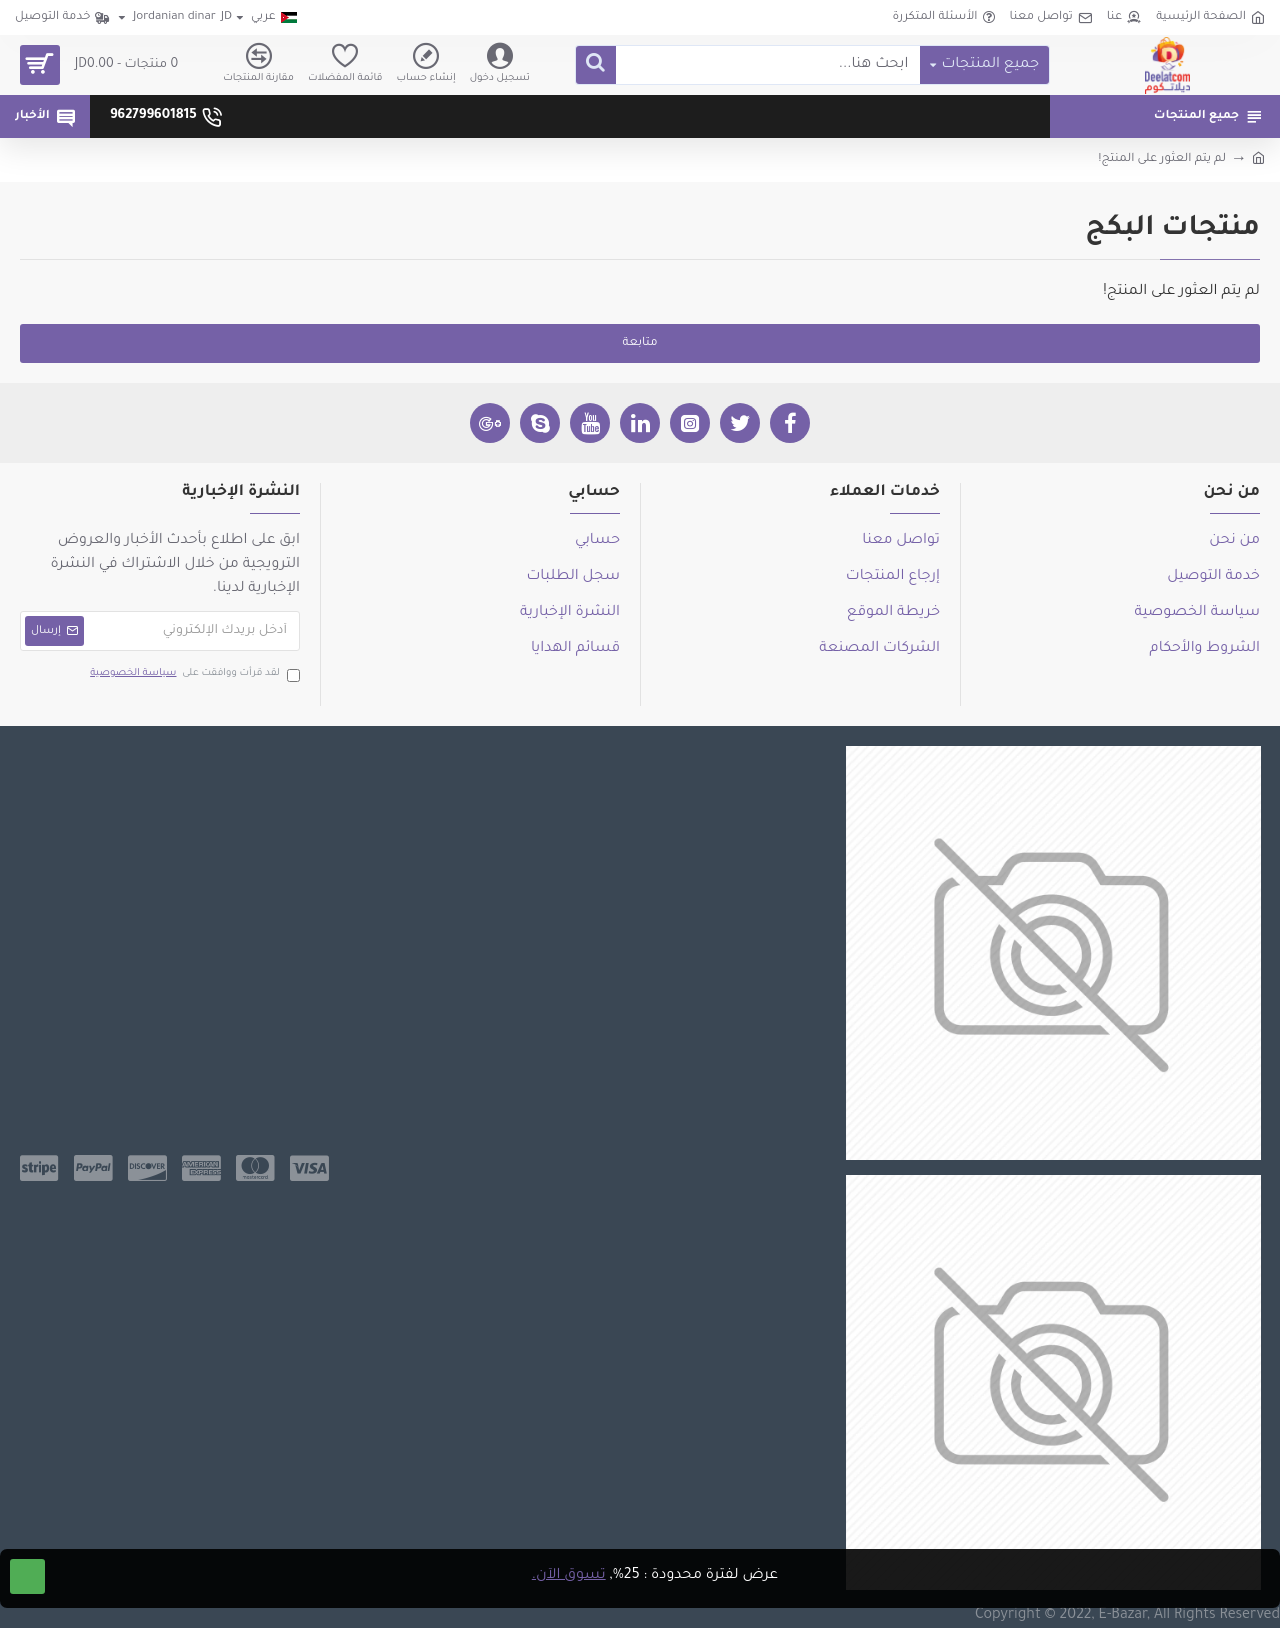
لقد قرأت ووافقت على (193, 674)
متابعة (639, 343)
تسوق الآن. (569, 1576)
